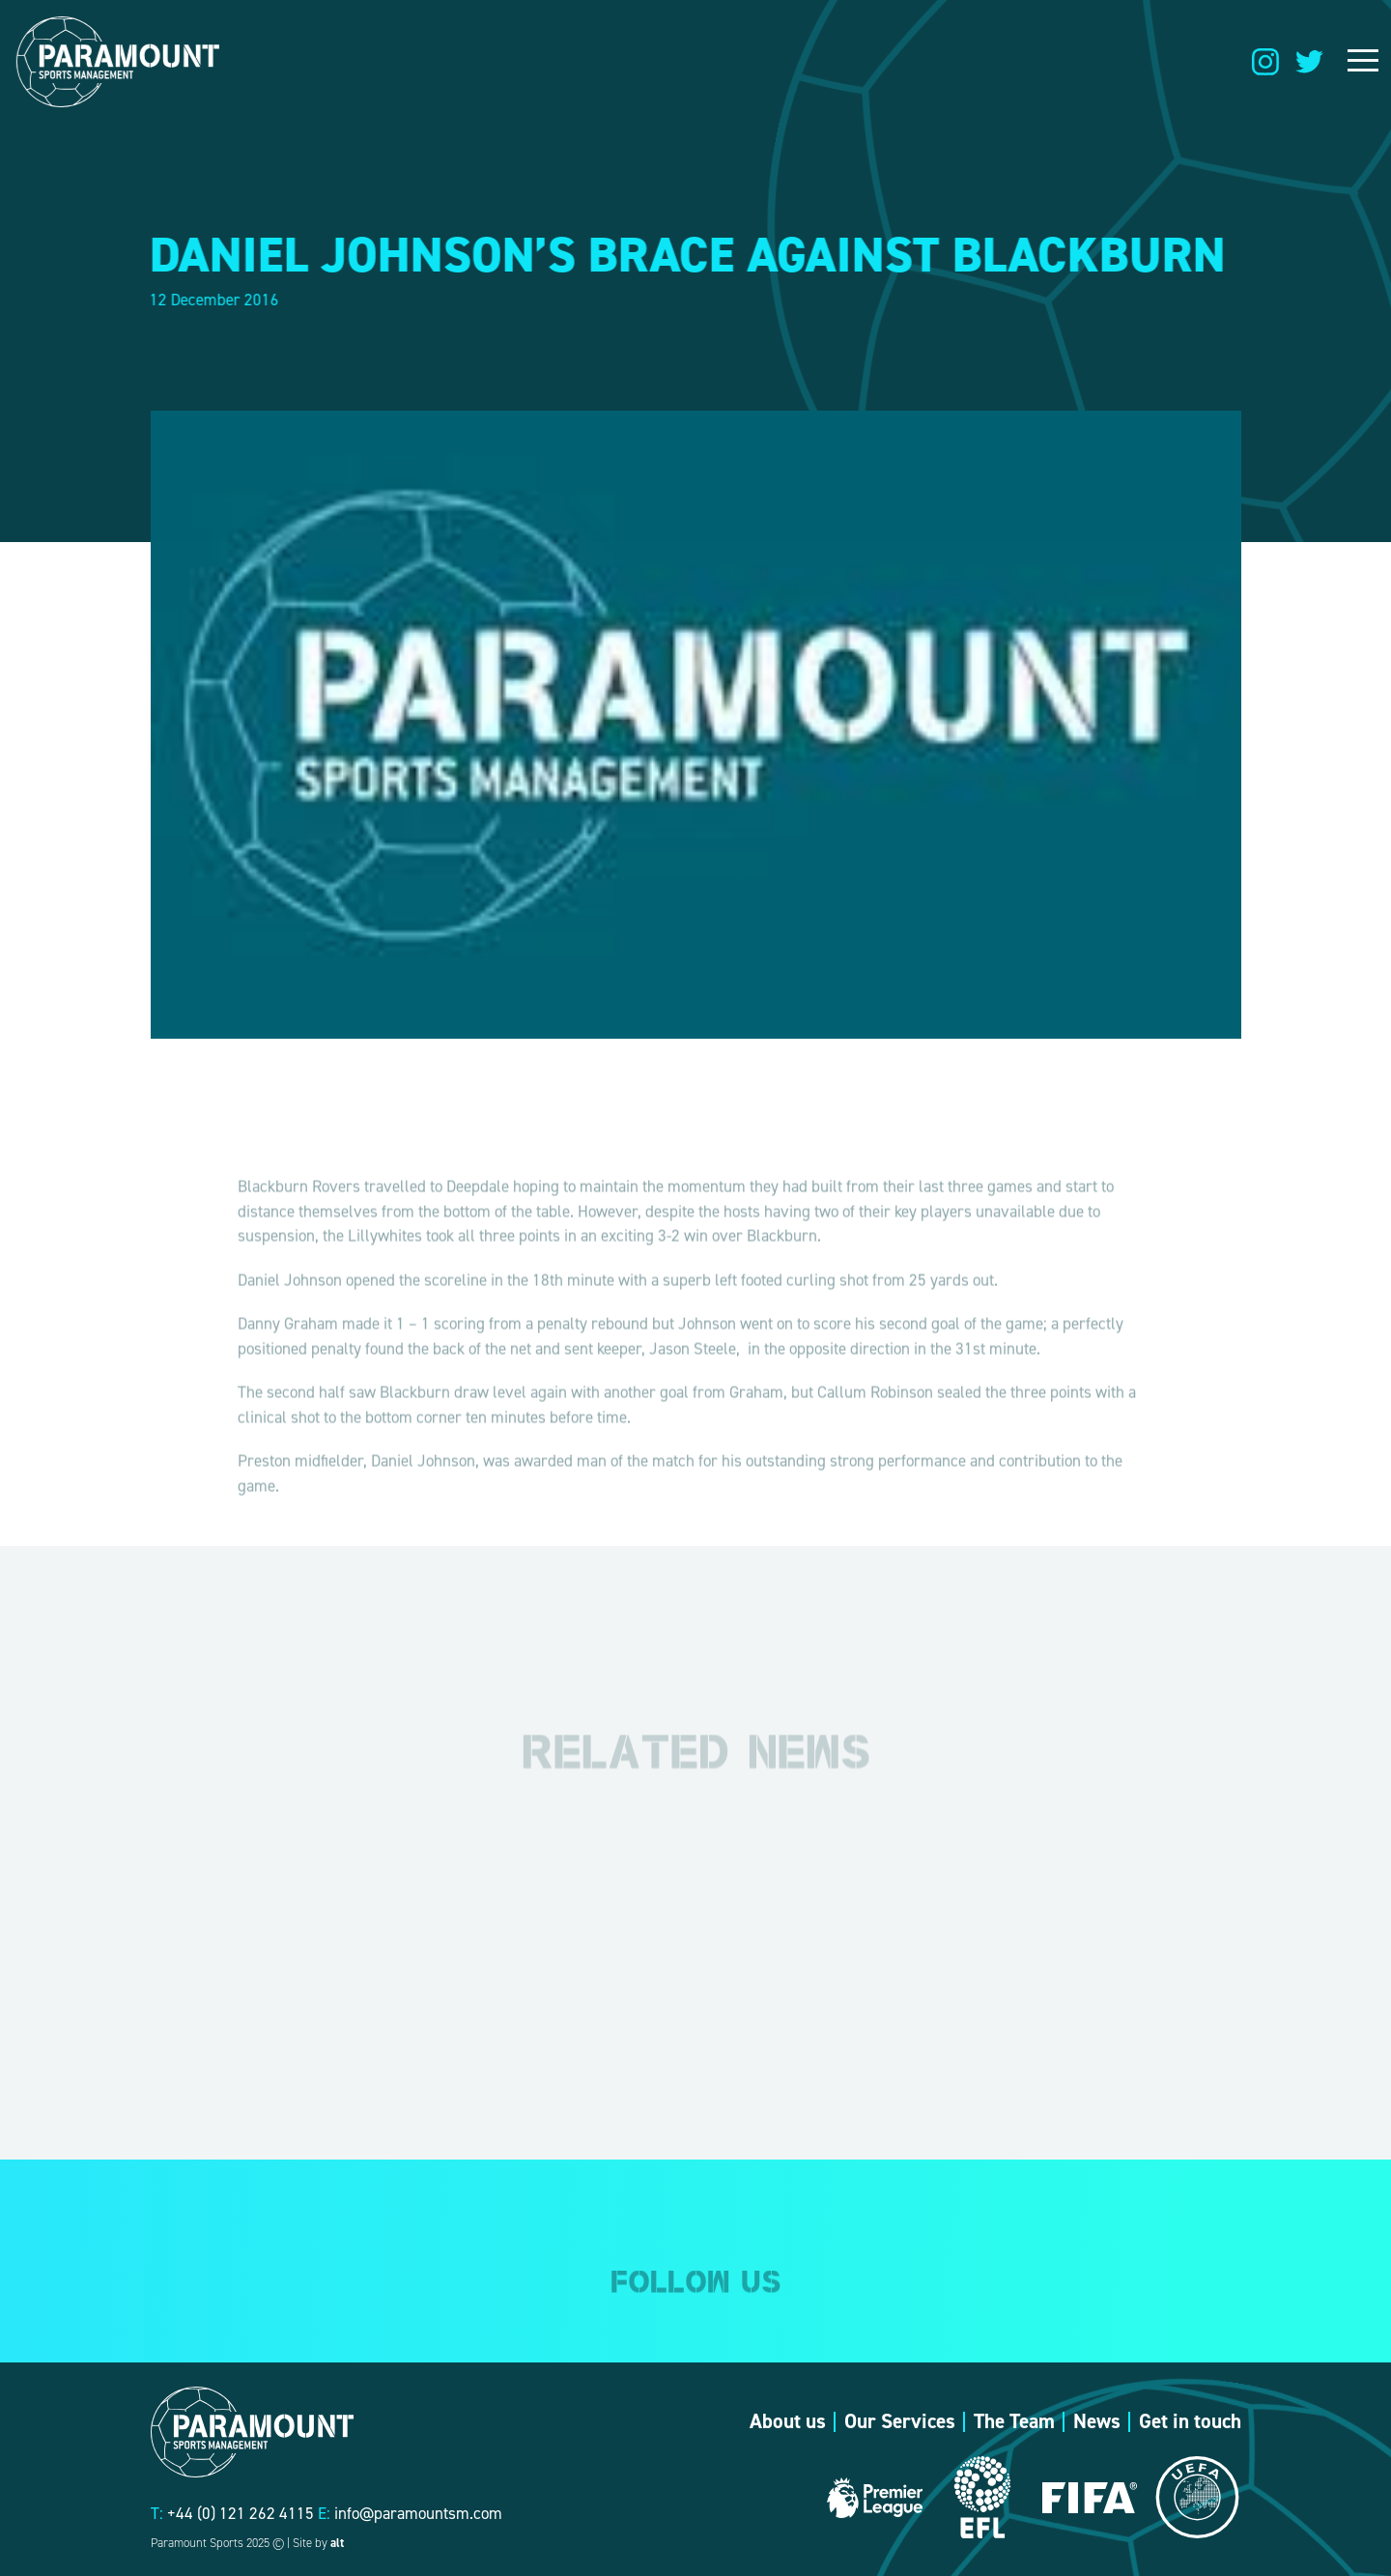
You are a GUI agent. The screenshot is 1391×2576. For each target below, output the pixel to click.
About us (788, 2421)
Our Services (899, 2421)
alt (337, 2542)
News (1097, 2421)
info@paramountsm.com (418, 2513)
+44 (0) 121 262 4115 (240, 2513)
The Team (1014, 2421)
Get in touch (1190, 2421)
